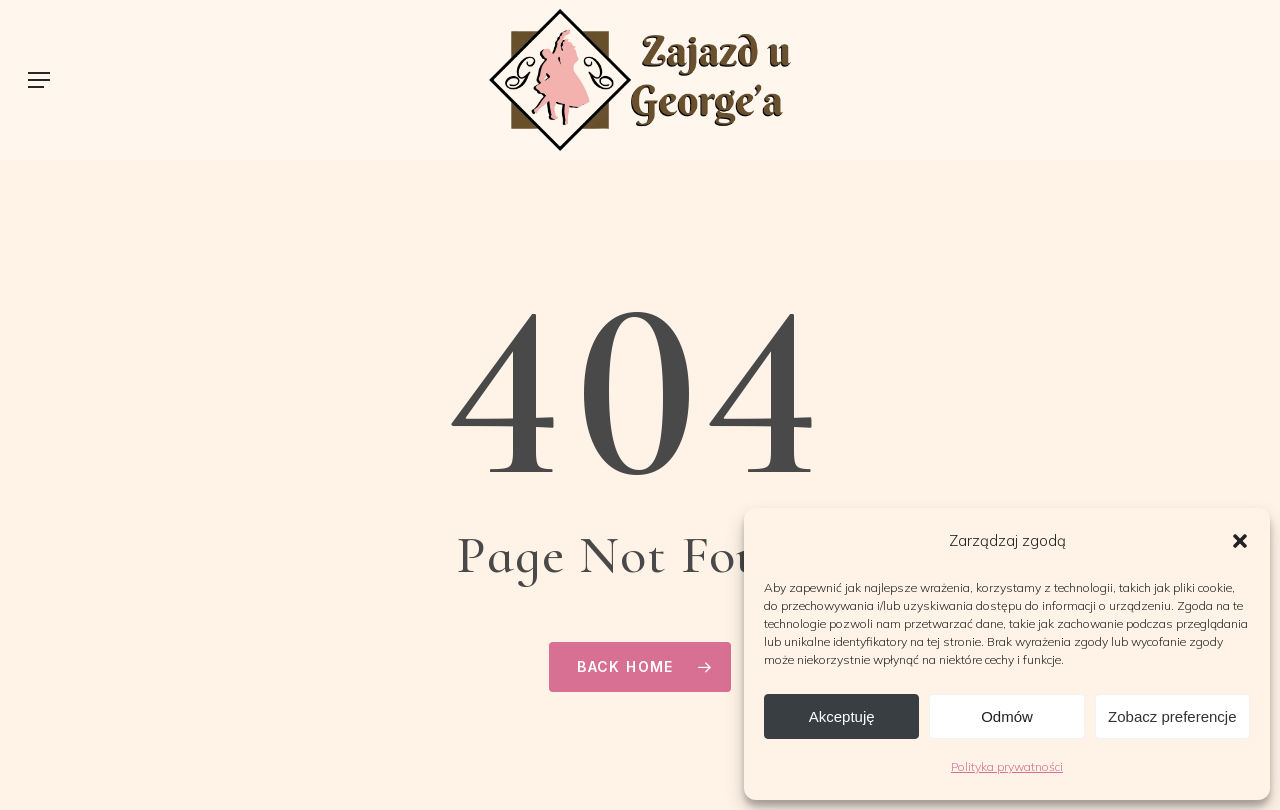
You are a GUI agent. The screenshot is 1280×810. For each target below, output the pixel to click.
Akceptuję (842, 716)
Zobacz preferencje (1172, 716)
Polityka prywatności (1007, 766)
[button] (1240, 541)
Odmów (1007, 716)
